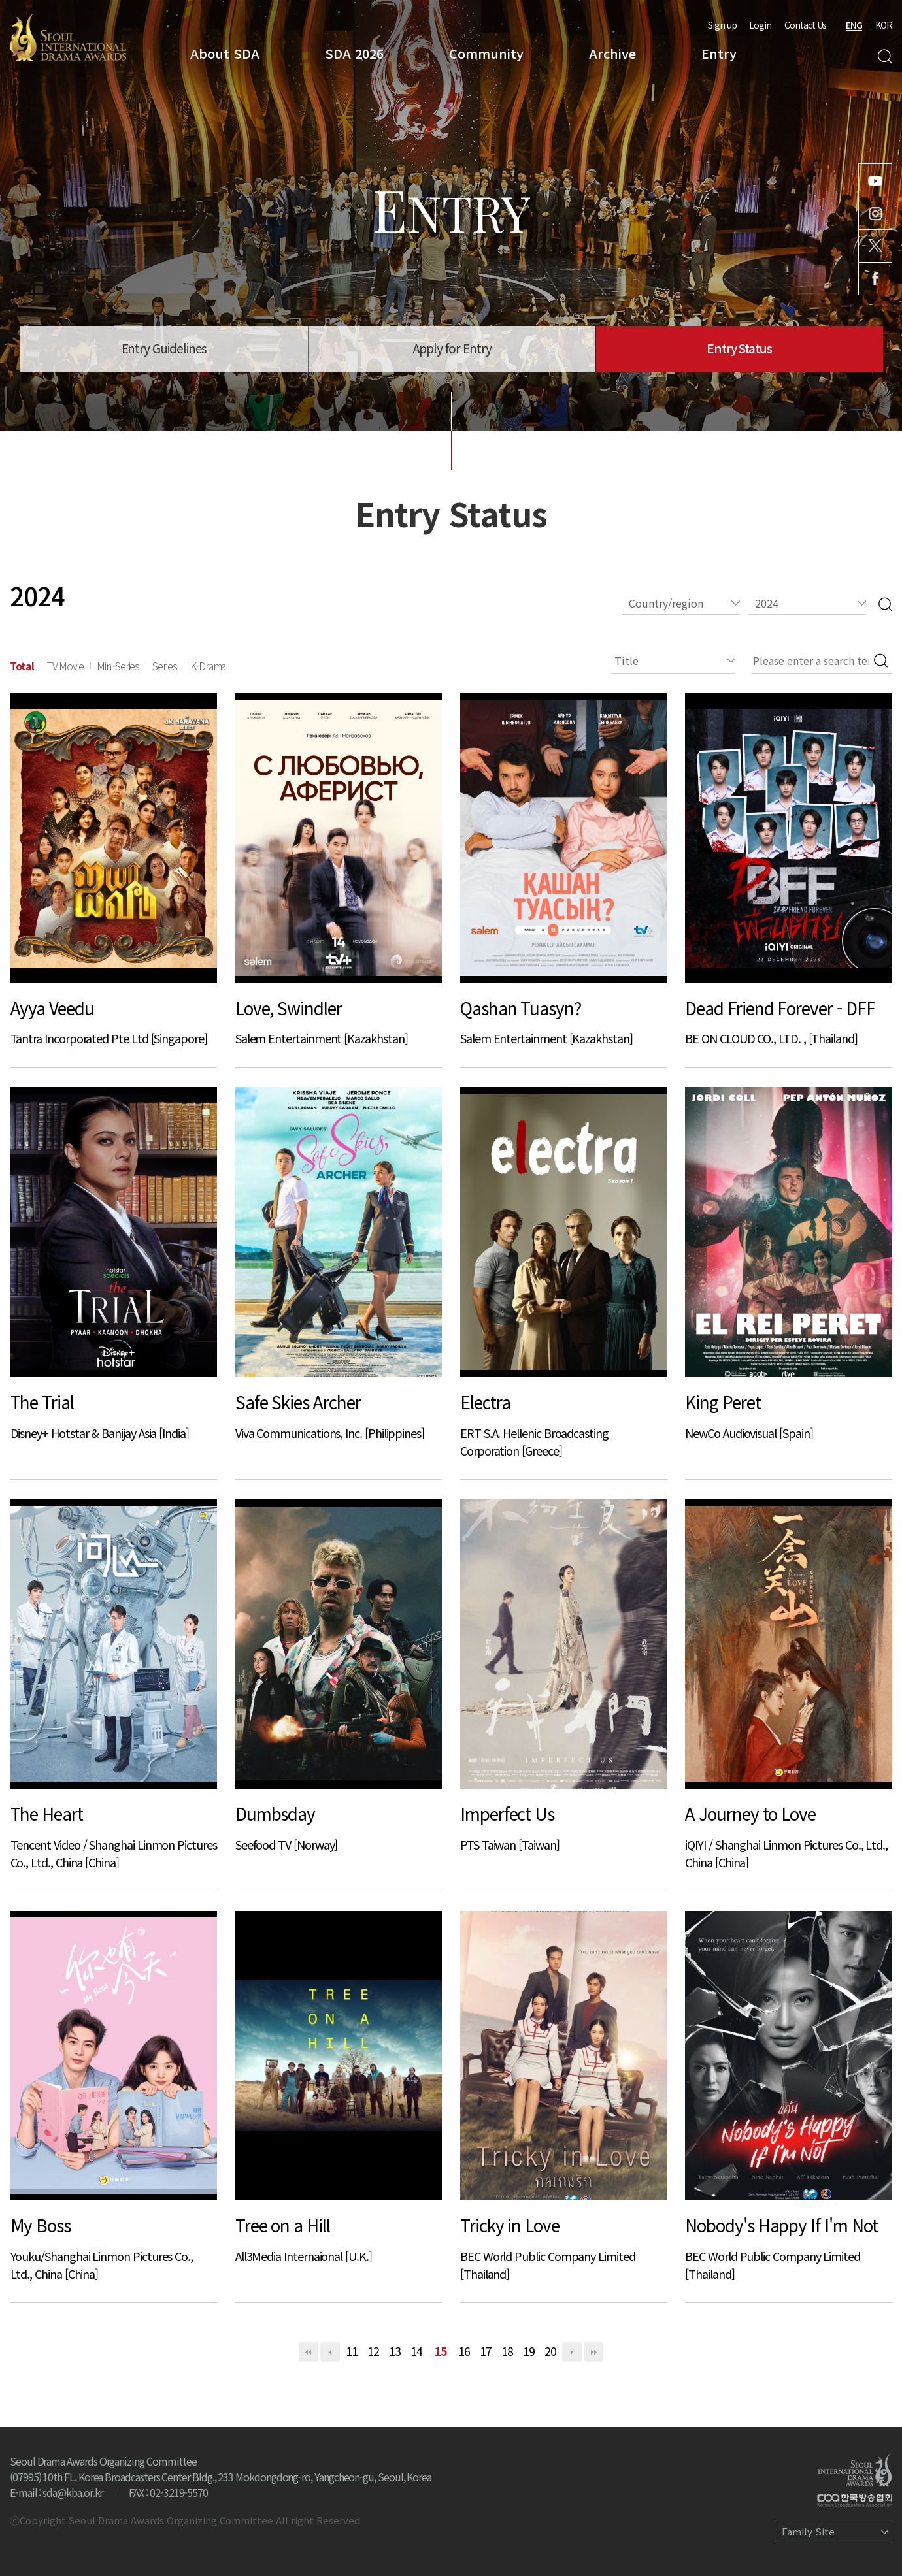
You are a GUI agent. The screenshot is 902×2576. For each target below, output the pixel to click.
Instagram (875, 213)
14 (416, 2351)
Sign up (722, 24)
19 (529, 2351)
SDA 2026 (354, 53)
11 (352, 2351)
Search (884, 56)
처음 (308, 2352)
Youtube (875, 180)
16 (464, 2351)
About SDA (224, 53)
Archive (612, 53)
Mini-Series (118, 666)
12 (373, 2351)
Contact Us (805, 24)
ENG (854, 24)
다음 (572, 2352)
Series (164, 666)
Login (760, 24)
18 (507, 2351)
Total (22, 666)
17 (486, 2351)
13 (395, 2351)
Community (486, 53)
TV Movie (65, 666)
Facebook (875, 279)
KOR (883, 24)
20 (550, 2351)
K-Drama (208, 666)
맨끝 (593, 2352)
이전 (330, 2352)
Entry (719, 53)
